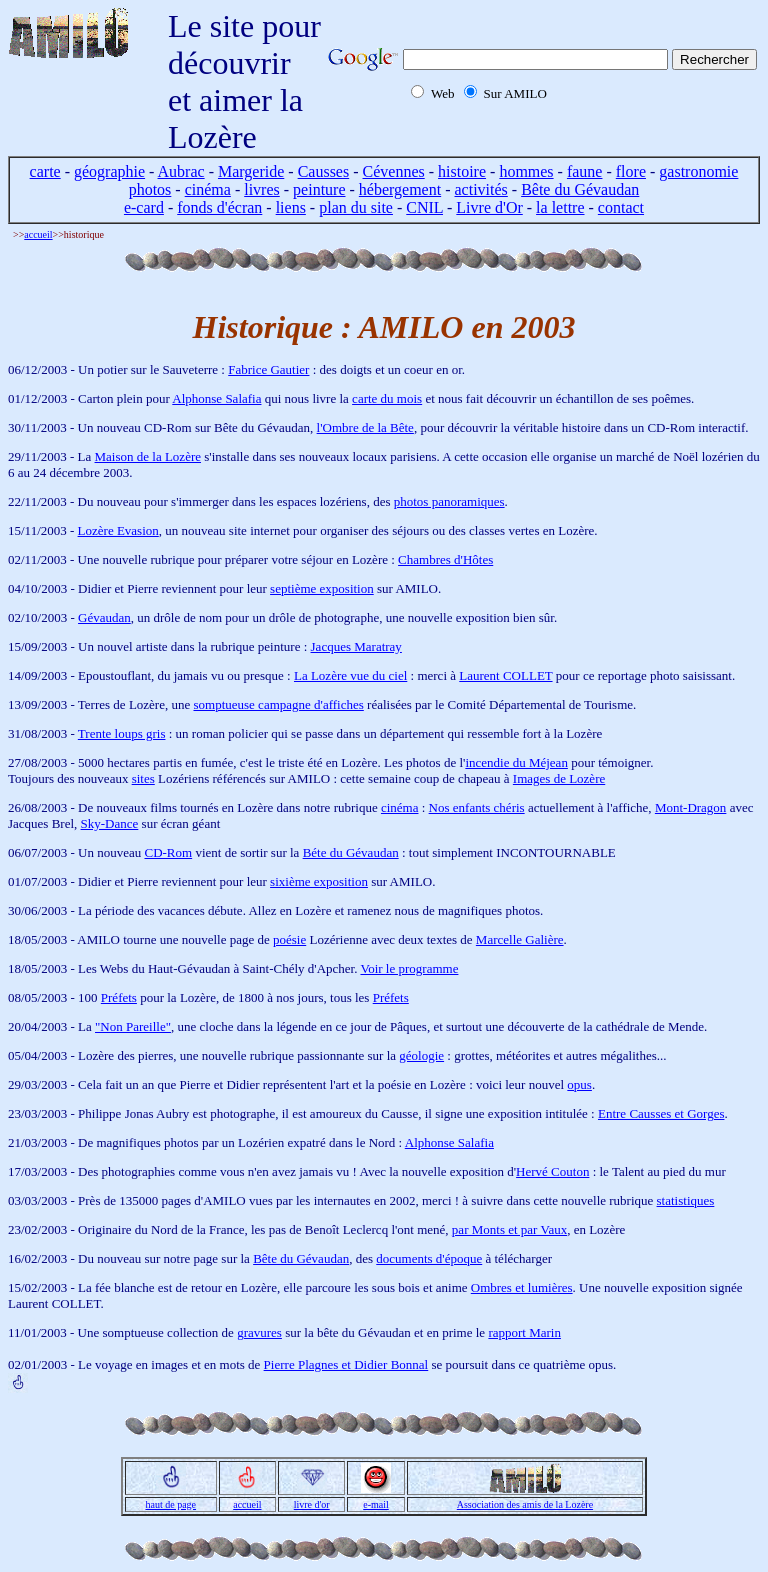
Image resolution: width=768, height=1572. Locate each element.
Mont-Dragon (691, 807)
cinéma (208, 189)
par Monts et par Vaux (509, 1229)
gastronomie (698, 171)
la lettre (560, 207)
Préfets (119, 997)
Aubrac (181, 171)
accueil (38, 234)
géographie (109, 171)
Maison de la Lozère (148, 456)
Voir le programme (409, 968)
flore (631, 171)
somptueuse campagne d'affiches (278, 704)
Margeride (251, 171)
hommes (526, 171)
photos (150, 189)
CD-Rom (168, 852)
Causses (324, 171)
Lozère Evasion (118, 530)
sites (143, 778)
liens (291, 207)
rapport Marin (524, 1332)
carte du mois (387, 398)
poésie (289, 939)
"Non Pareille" (133, 1026)
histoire (462, 171)
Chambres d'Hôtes (445, 559)
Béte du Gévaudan (351, 852)
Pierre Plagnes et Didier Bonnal (346, 1364)
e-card (144, 207)
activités (481, 189)
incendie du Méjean (516, 762)
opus (579, 1084)
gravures (259, 1332)
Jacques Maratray (356, 646)
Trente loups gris (122, 733)
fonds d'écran (219, 207)
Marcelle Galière (520, 939)
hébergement (400, 189)
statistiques (686, 1200)
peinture (319, 189)
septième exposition (322, 588)
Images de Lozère (559, 778)
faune (585, 171)
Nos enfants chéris (477, 807)
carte (45, 171)
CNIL (424, 207)
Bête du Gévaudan (580, 189)
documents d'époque (429, 1258)
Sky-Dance (110, 823)
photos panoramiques (449, 501)
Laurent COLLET (505, 675)
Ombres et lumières (522, 1287)
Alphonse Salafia (216, 398)
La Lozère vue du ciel (350, 675)
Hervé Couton (552, 1171)
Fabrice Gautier (268, 369)
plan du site (356, 207)
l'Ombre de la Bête (365, 427)
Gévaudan (104, 617)
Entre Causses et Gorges (661, 1113)
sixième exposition (319, 881)
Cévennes (394, 171)
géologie (421, 1055)
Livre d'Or (489, 207)
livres (262, 189)
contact (621, 207)
